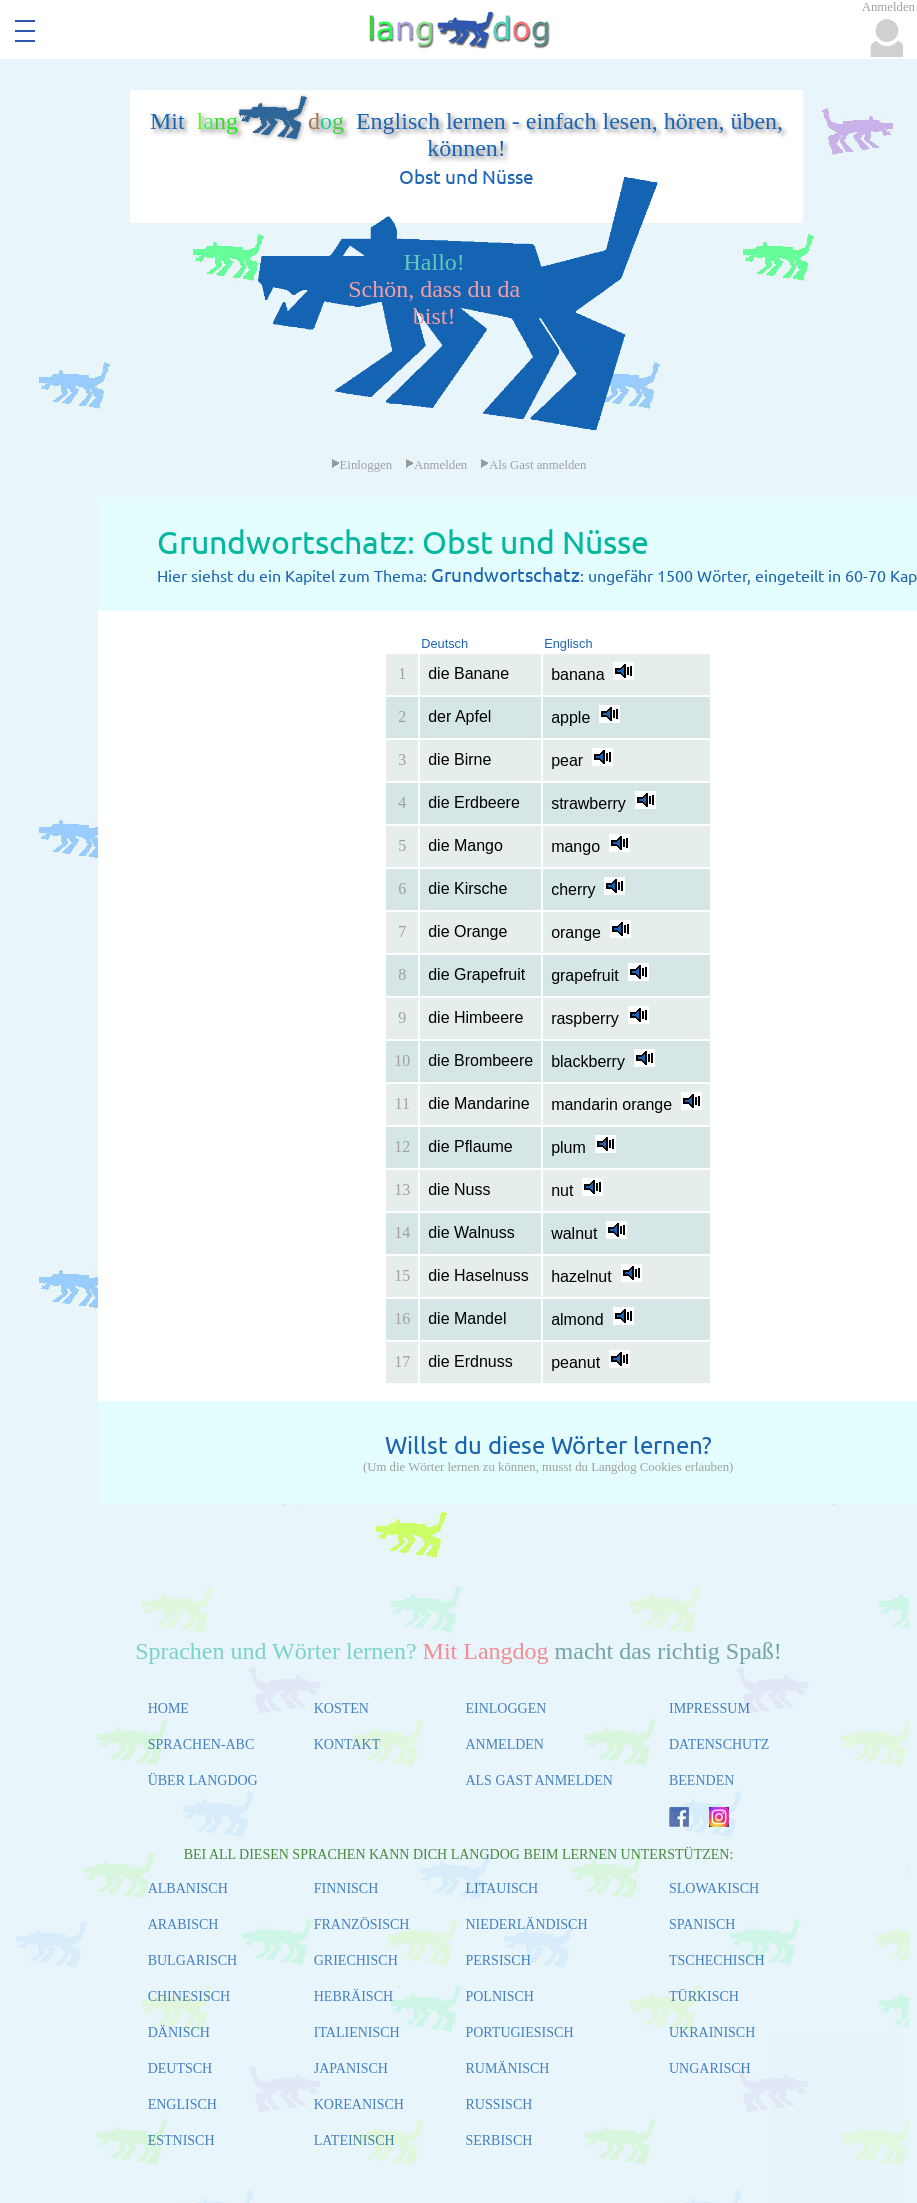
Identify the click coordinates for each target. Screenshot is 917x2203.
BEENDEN (701, 1780)
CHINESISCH (189, 1996)
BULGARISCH (192, 1960)
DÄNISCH (179, 2032)
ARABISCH (183, 1924)
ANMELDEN (504, 1744)
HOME (168, 1708)
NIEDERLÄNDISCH (526, 1924)
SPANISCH (702, 1924)
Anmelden (436, 465)
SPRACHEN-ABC (201, 1744)
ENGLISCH (182, 2104)
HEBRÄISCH (353, 1996)
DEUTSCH (180, 2068)
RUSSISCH (498, 2104)
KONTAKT (347, 1744)
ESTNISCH (181, 2140)
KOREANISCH (359, 2104)
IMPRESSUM (709, 1708)
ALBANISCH (188, 1888)
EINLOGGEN (505, 1708)
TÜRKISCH (704, 1996)
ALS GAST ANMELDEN (539, 1780)
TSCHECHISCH (717, 1960)
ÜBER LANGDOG (203, 1780)
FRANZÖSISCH (362, 1924)
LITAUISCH (501, 1888)
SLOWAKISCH (714, 1888)
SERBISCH (498, 2140)
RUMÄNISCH (507, 2068)
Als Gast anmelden (533, 465)
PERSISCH (497, 1960)
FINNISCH (346, 1888)
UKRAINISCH (712, 2032)
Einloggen (362, 465)
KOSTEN (341, 1708)
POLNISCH (499, 1996)
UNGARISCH (710, 2068)
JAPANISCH (351, 2068)
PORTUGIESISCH (519, 2032)
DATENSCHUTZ (719, 1744)
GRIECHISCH (356, 1960)
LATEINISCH (354, 2140)
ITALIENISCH (357, 2032)
